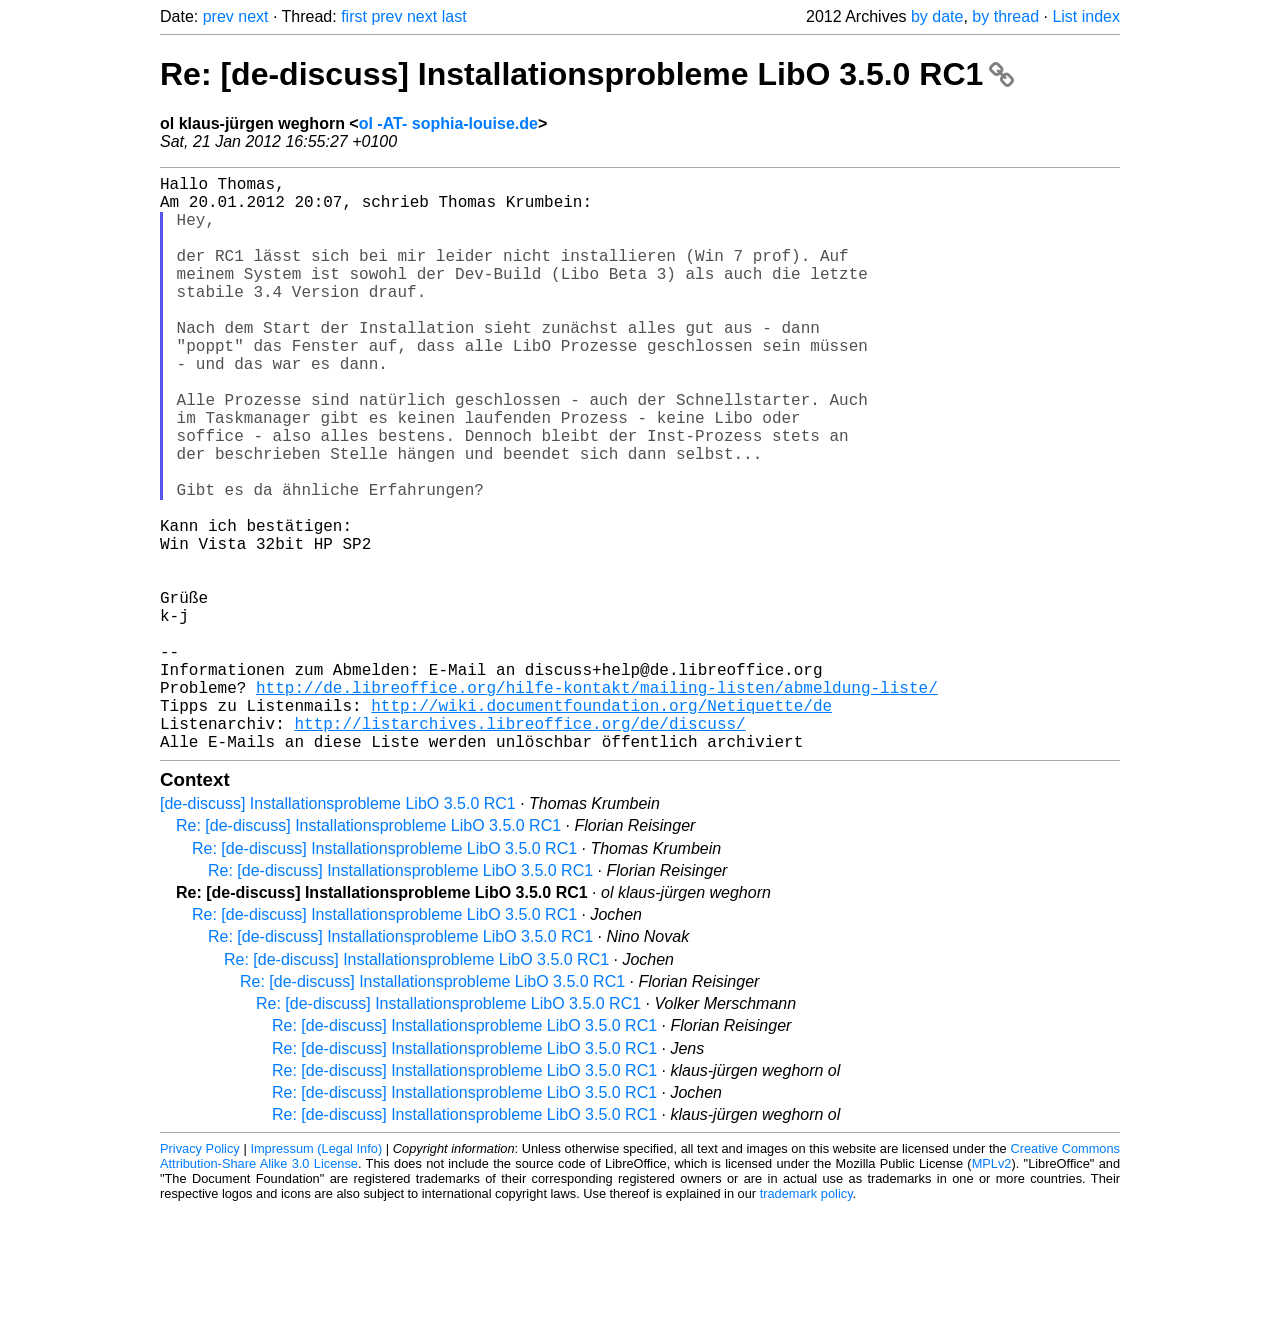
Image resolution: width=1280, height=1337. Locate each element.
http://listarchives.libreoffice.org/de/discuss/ (519, 847)
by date (937, 16)
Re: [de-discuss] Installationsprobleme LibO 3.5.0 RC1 (587, 74)
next (253, 16)
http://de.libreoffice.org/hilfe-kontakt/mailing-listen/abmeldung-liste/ (597, 803)
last (454, 16)
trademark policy (806, 1321)
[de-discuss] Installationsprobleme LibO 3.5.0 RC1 (338, 931)
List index (1086, 16)
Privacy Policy (200, 1276)
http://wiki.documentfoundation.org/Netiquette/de (601, 825)
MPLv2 (992, 1291)
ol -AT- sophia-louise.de (448, 123)
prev (218, 16)
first (354, 16)
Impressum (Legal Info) (316, 1276)
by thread (1005, 16)
